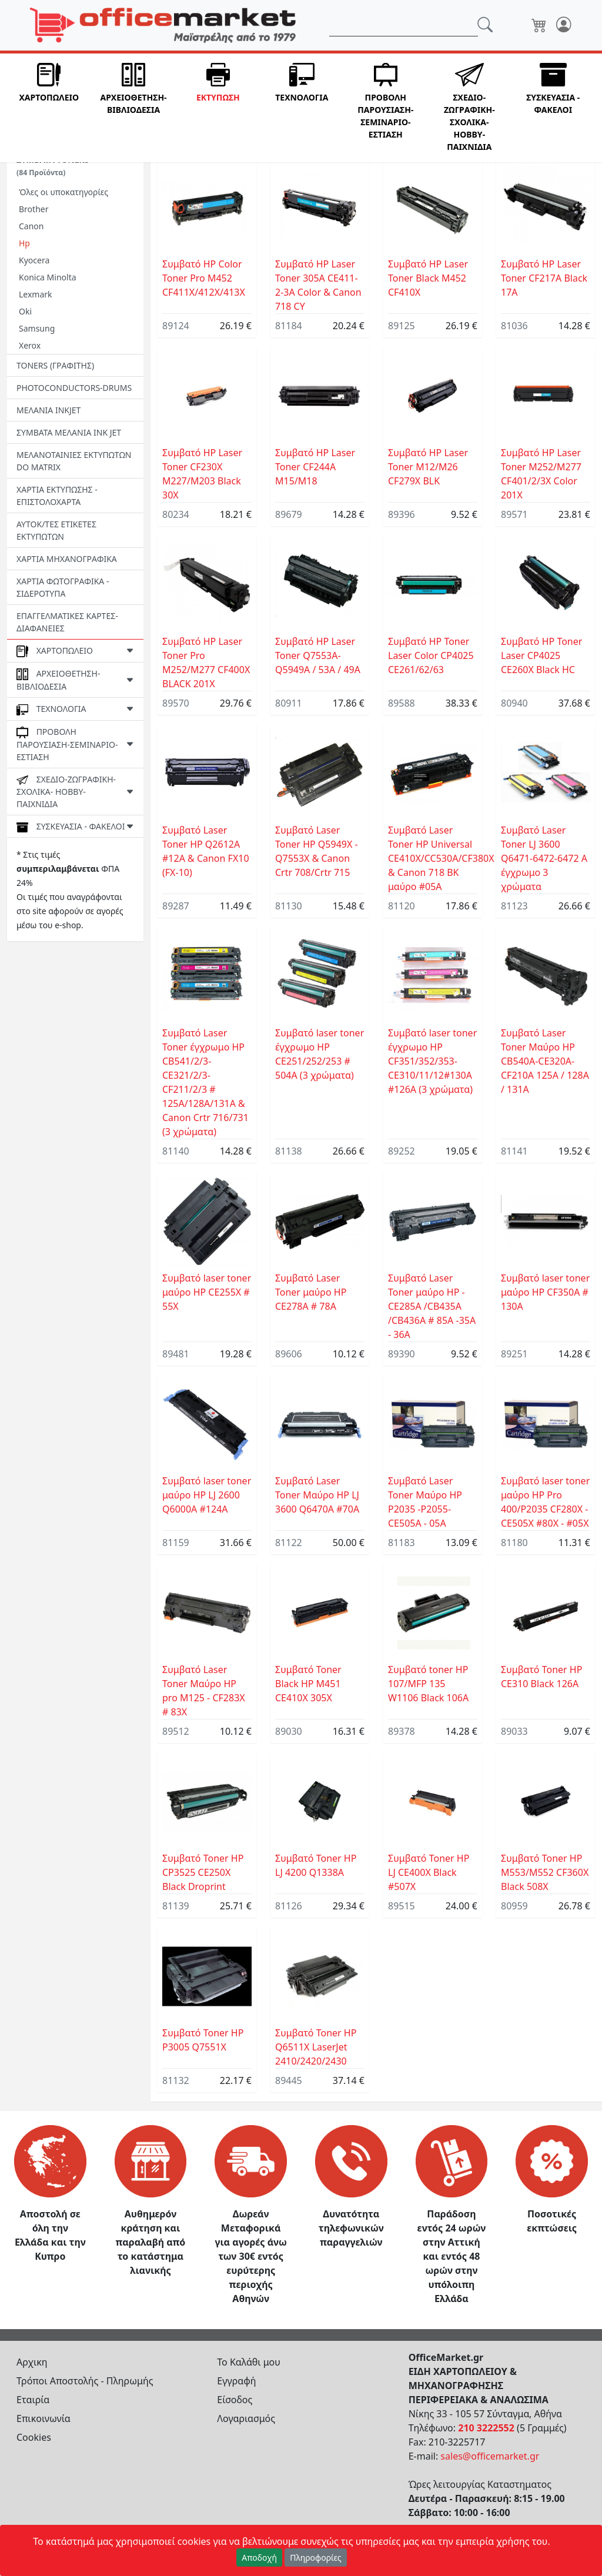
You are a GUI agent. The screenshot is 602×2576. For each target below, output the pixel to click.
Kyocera (34, 260)
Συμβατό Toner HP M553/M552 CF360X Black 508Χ (544, 1872)
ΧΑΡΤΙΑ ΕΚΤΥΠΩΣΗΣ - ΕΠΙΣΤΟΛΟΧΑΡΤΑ (57, 495)
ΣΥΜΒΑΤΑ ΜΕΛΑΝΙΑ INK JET (68, 432)
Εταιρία (32, 2399)
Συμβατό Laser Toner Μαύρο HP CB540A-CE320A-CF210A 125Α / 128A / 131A (545, 1061)
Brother (33, 209)
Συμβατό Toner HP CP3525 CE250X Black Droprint (202, 1872)
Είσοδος (234, 2399)
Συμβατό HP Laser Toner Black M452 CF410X (428, 278)
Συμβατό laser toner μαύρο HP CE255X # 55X (206, 1292)
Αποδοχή (259, 2557)
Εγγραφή (236, 2380)
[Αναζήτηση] (403, 25)
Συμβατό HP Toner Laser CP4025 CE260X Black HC (541, 655)
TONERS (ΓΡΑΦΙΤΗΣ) (55, 365)
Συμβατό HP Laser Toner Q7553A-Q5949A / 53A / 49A (317, 655)
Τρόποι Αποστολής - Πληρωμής (84, 2380)
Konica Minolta (47, 277)
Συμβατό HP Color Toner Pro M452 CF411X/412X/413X (203, 278)
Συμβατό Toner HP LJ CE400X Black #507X (428, 1872)
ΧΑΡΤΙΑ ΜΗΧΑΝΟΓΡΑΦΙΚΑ (66, 558)
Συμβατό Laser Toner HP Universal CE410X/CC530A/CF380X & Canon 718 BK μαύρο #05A (441, 858)
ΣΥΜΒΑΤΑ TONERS (52, 166)
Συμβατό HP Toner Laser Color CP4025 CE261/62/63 (431, 655)
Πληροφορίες (316, 2557)
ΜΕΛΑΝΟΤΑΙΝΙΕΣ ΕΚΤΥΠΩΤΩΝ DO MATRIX (73, 461)
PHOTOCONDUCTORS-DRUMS (74, 387)
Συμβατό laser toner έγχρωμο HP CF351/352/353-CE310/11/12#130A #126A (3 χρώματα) (432, 1061)
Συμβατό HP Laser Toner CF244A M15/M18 (315, 466)
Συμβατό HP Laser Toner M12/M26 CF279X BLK (428, 466)
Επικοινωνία (43, 2418)
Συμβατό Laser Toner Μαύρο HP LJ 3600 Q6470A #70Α (317, 1495)
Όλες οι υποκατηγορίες (63, 192)
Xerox (30, 345)
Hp (24, 243)
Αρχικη (32, 2362)
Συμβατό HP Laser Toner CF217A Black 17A (544, 278)
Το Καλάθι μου (248, 2362)
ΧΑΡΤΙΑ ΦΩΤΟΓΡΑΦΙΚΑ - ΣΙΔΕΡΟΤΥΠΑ (62, 587)
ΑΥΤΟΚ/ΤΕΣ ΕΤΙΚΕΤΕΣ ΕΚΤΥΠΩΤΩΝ (56, 530)
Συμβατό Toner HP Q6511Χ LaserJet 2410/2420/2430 (315, 2047)
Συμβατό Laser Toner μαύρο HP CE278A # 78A (310, 1292)
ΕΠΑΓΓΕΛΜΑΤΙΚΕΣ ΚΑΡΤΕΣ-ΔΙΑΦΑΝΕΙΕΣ (67, 622)
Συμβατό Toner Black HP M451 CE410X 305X (308, 1683)
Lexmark (35, 294)
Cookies (33, 2437)
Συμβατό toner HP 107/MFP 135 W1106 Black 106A (428, 1683)
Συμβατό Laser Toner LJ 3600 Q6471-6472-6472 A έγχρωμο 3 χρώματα (544, 858)
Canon (31, 226)
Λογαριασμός (246, 2418)
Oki (25, 311)
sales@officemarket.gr (489, 2456)
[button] (49, 107)
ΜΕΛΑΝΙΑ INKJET (48, 410)
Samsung (37, 328)
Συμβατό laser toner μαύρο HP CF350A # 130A (545, 1292)
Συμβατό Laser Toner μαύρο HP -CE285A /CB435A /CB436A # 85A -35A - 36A (432, 1306)
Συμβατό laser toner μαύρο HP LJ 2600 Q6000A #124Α (206, 1495)
